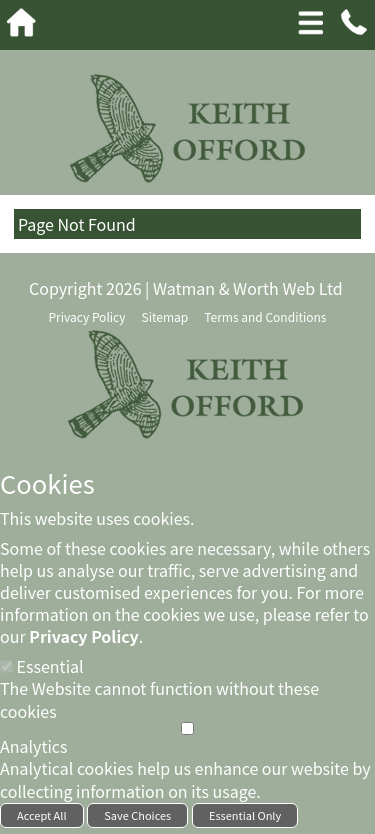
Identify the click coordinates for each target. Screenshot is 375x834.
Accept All (42, 815)
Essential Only (245, 815)
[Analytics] (187, 728)
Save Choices (137, 815)
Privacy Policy (84, 636)
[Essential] (6, 666)
